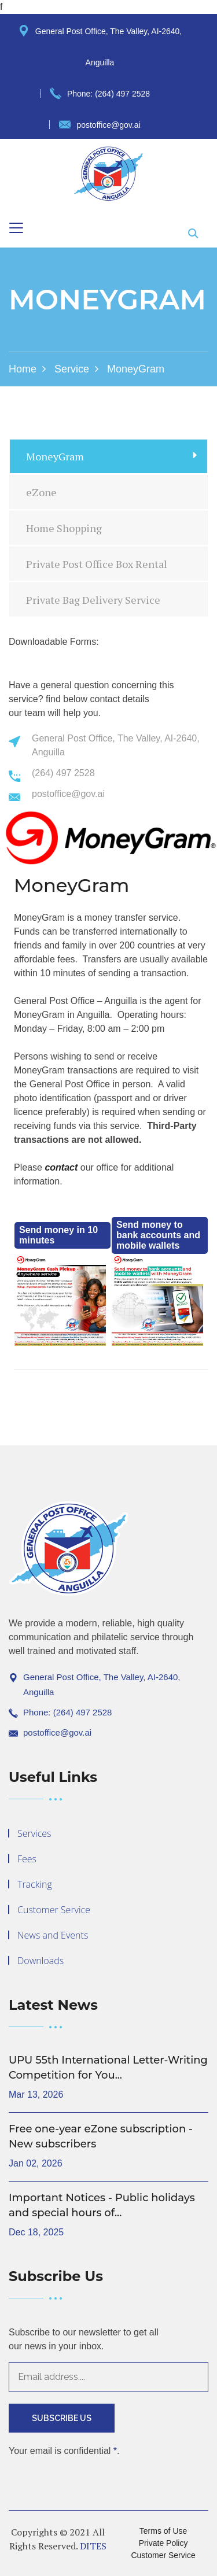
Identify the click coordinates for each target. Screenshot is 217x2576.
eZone (41, 492)
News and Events (52, 1935)
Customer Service (53, 1909)
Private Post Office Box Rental (96, 564)
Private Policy (163, 2543)
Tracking (34, 1884)
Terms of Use (163, 2531)
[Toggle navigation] (16, 227)
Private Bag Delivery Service (93, 600)
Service (71, 369)
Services (34, 1833)
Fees (26, 1858)
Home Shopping (64, 528)
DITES (93, 2546)
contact (61, 1167)
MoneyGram (55, 456)
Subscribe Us (61, 2418)
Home (22, 369)
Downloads (40, 1960)
